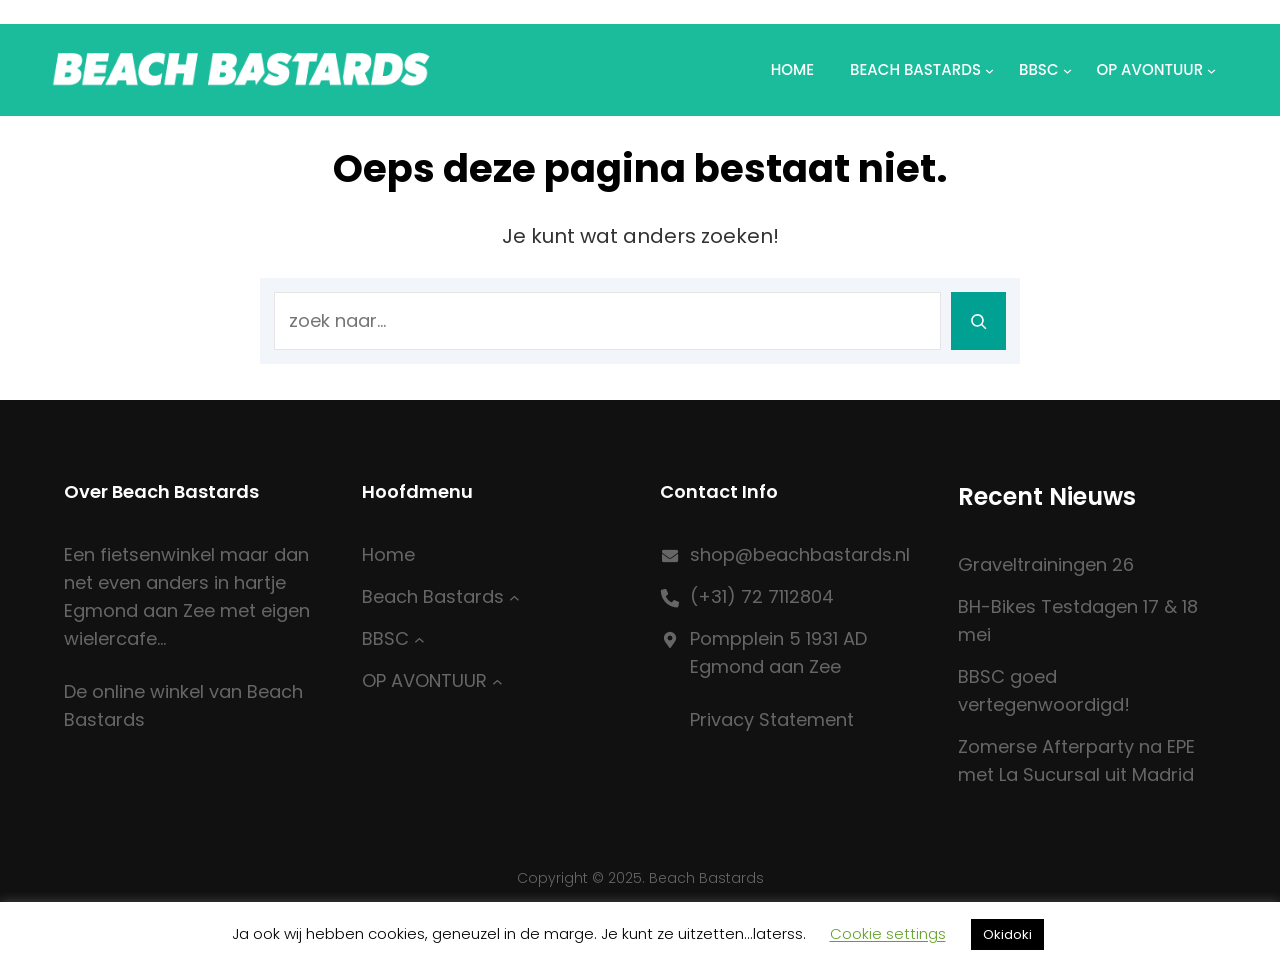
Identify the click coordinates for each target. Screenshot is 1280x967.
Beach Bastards (915, 69)
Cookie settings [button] (888, 933)
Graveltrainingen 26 (1046, 564)
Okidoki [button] (1007, 934)
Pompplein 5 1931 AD (778, 638)
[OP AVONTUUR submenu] (497, 681)
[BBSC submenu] (419, 639)
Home (792, 69)
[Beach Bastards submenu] (514, 597)
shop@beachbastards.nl (800, 554)
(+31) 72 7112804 (762, 596)
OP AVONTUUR (1150, 69)
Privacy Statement (772, 719)
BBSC (1039, 69)
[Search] (978, 321)
